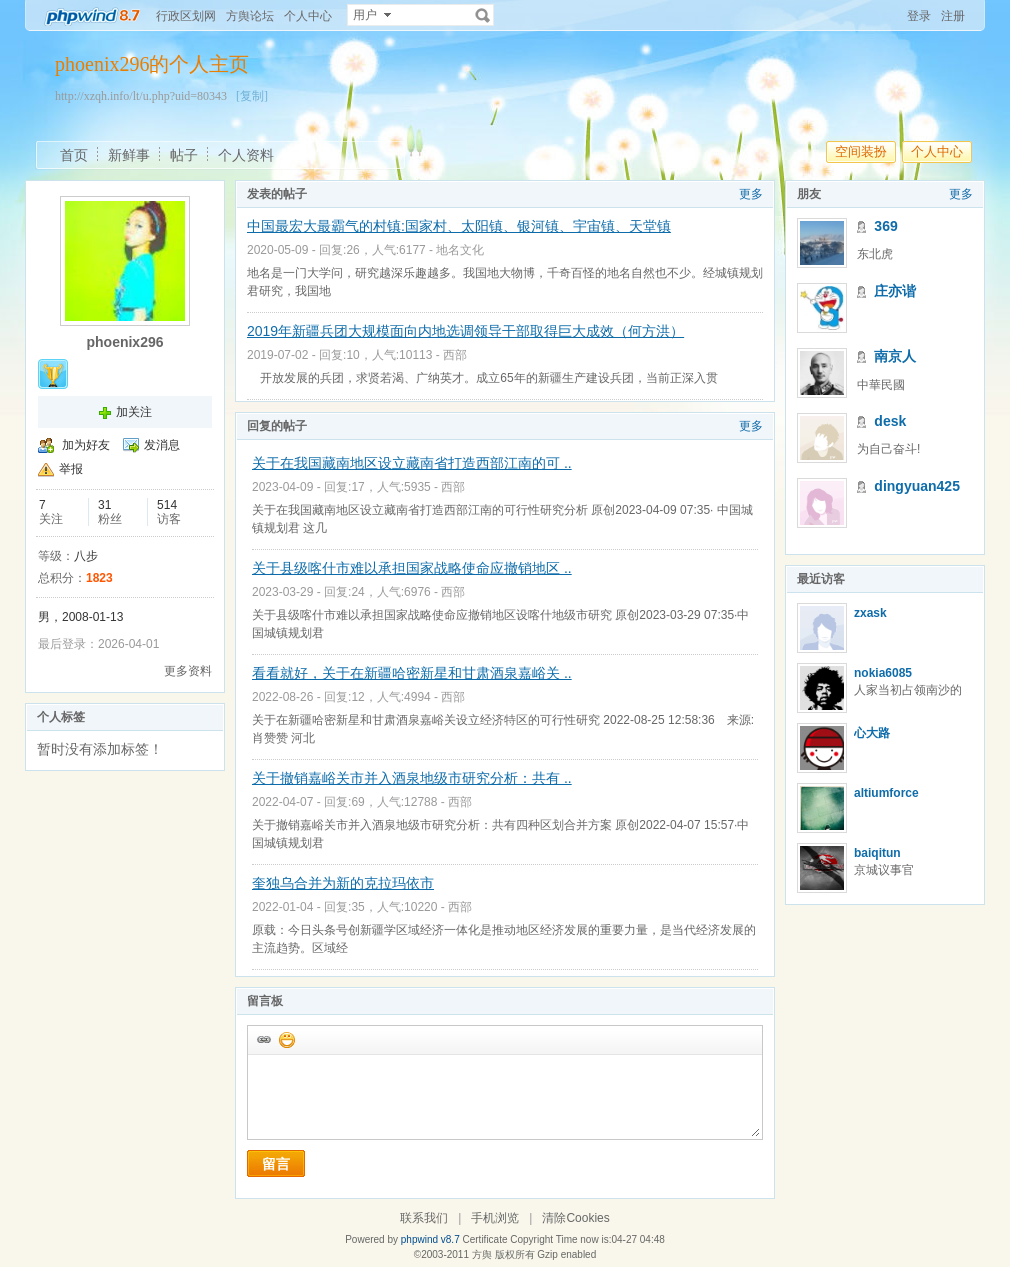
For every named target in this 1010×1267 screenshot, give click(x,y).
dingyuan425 (917, 486)
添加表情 (286, 1039)
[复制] (252, 96)
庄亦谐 (895, 291)
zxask (870, 613)
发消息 (162, 445)
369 (885, 226)
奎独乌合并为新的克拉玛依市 (343, 883)
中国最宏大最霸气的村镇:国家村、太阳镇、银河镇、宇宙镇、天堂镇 (459, 226)
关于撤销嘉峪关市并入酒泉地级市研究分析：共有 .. (412, 778)
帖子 (184, 155)
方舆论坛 (250, 16)
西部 (455, 355)
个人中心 (308, 16)
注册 (953, 16)
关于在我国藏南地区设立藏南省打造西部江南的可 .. (412, 463)
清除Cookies (575, 1218)
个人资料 (246, 155)
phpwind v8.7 (430, 1239)
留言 (276, 1164)
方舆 (482, 1254)
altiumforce (886, 793)
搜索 (483, 15)
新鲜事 (129, 155)
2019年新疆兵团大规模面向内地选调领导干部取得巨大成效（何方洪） (465, 331)
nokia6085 (883, 673)
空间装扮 (861, 151)
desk (890, 421)
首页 (74, 155)
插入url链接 (263, 1039)
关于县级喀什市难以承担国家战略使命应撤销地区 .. (412, 568)
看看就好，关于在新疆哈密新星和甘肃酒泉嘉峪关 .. (412, 673)
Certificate (484, 1239)
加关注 (134, 412)
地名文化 (460, 250)
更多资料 (188, 671)
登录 (919, 16)
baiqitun (877, 853)
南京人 (895, 356)
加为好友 (86, 445)
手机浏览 (495, 1218)
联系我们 (424, 1218)
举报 (71, 469)
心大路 (872, 733)
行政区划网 (186, 16)
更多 (751, 194)
